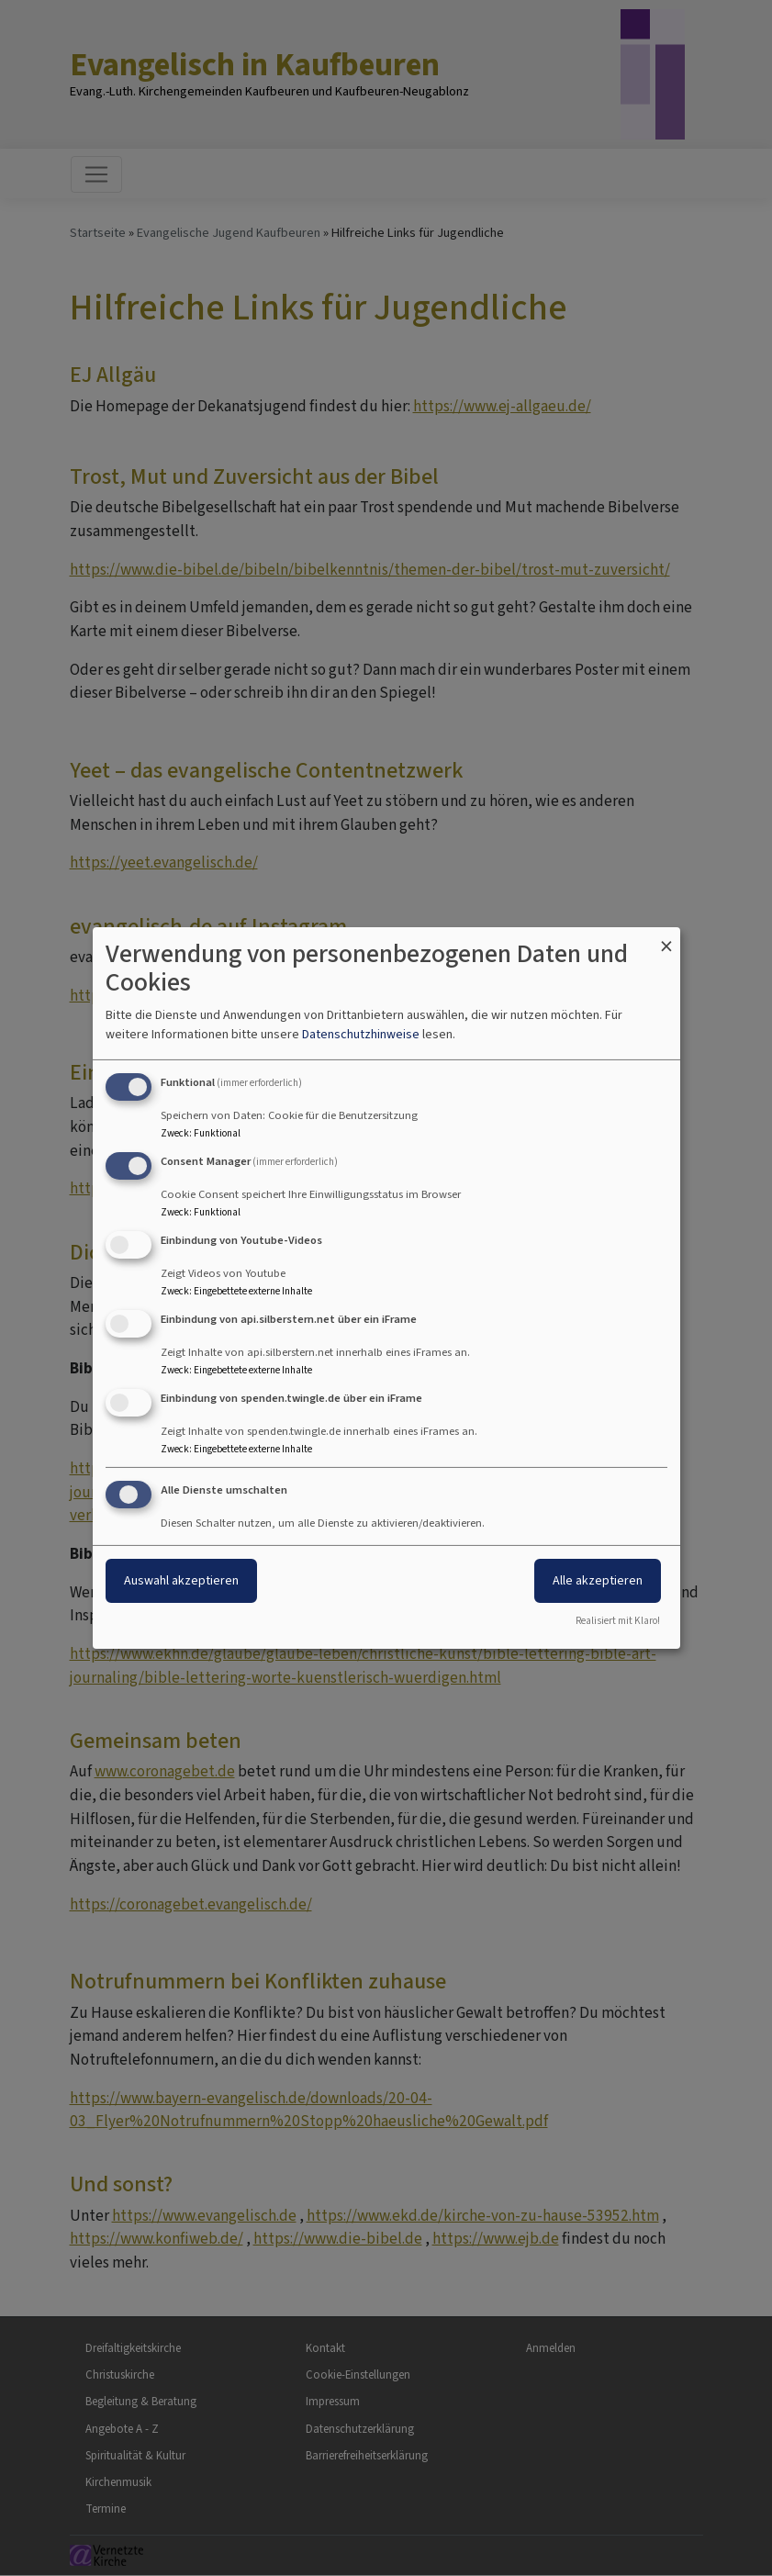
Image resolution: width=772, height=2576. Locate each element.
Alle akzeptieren (598, 1580)
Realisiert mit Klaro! (618, 1621)
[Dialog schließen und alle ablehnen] (666, 938)
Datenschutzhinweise (361, 1034)
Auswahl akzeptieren (181, 1580)
